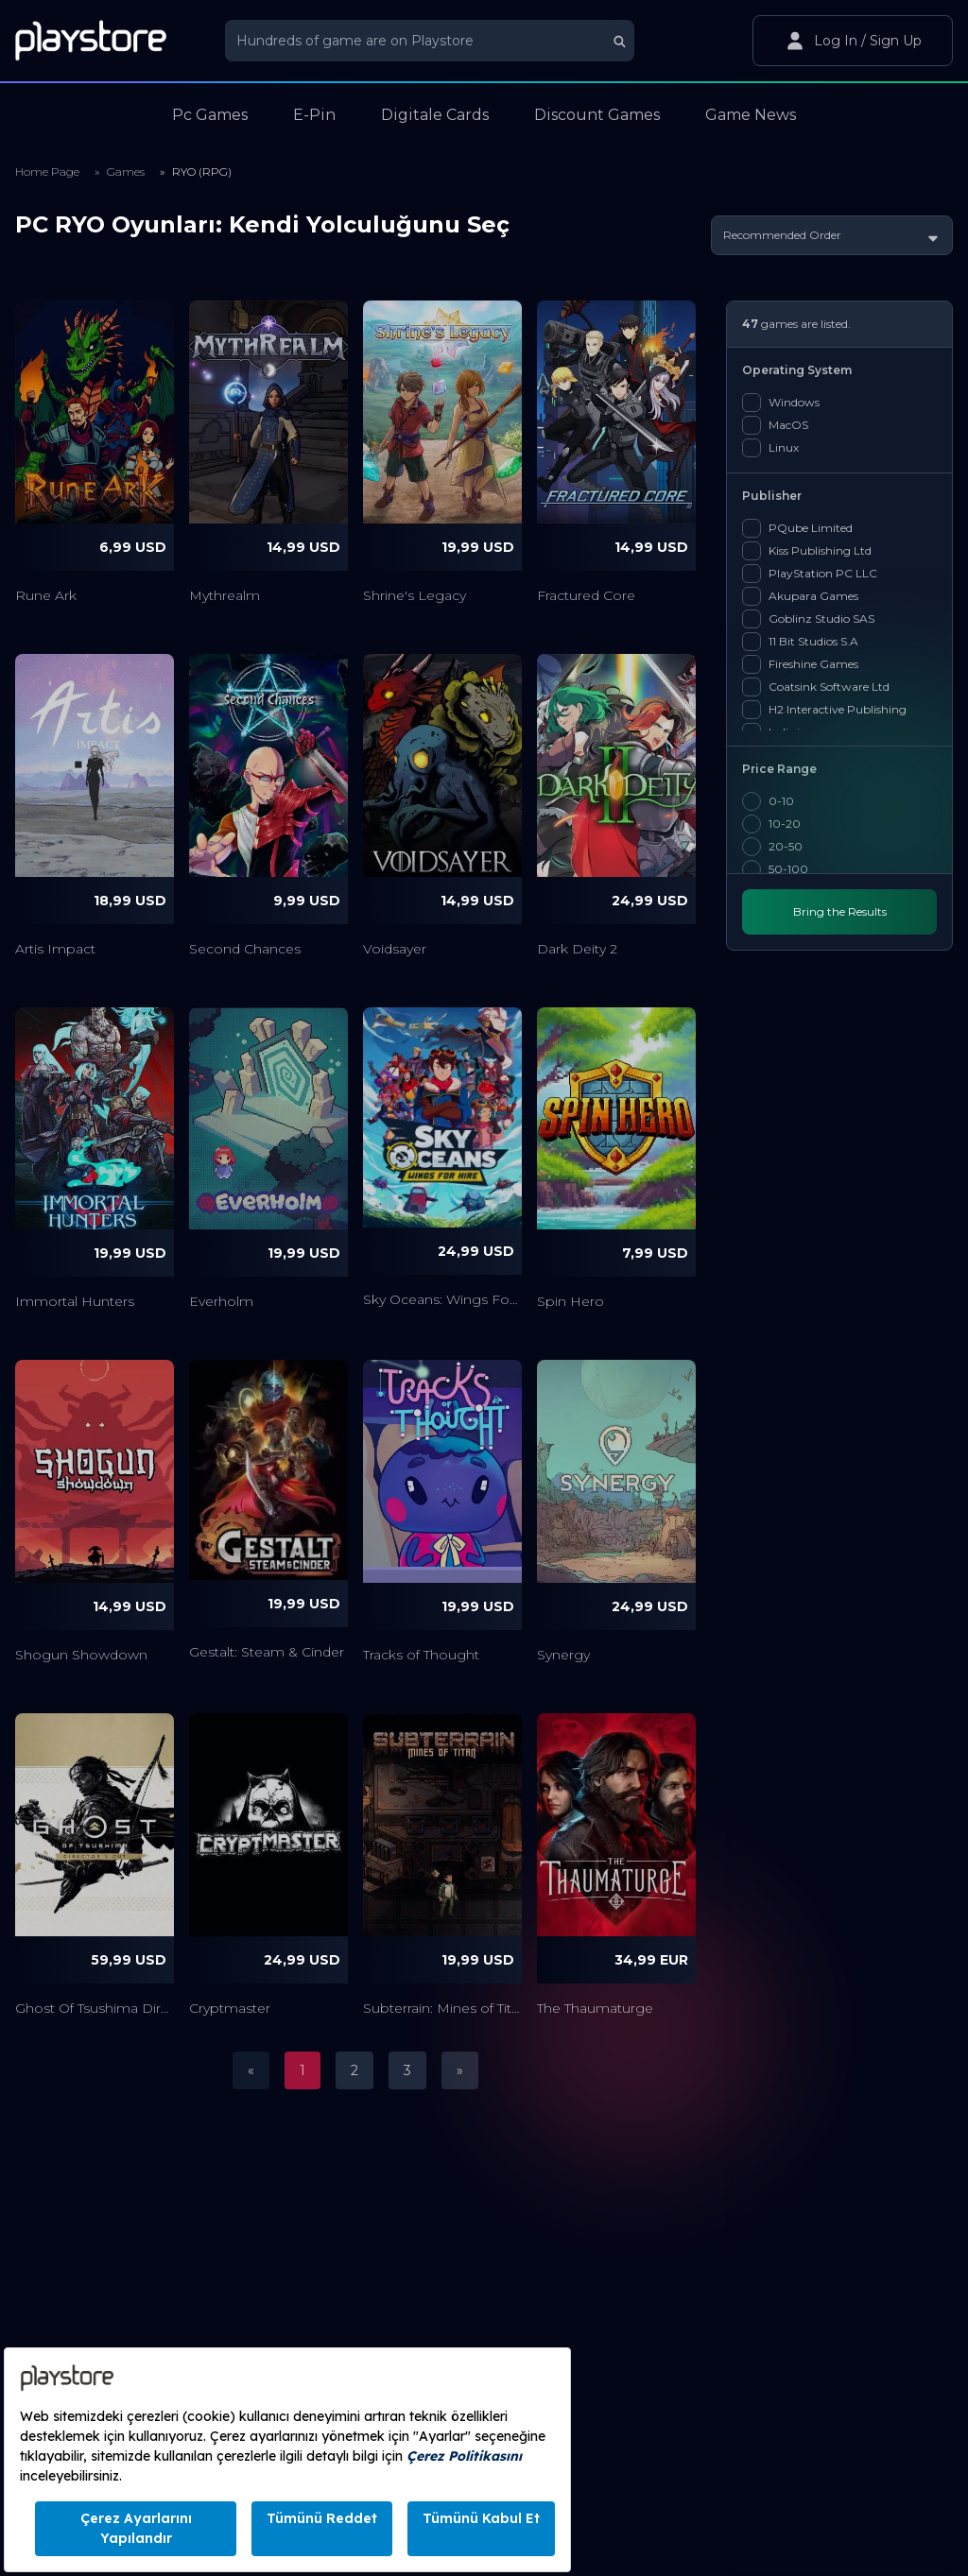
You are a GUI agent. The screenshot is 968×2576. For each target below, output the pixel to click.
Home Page (47, 171)
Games (126, 171)
